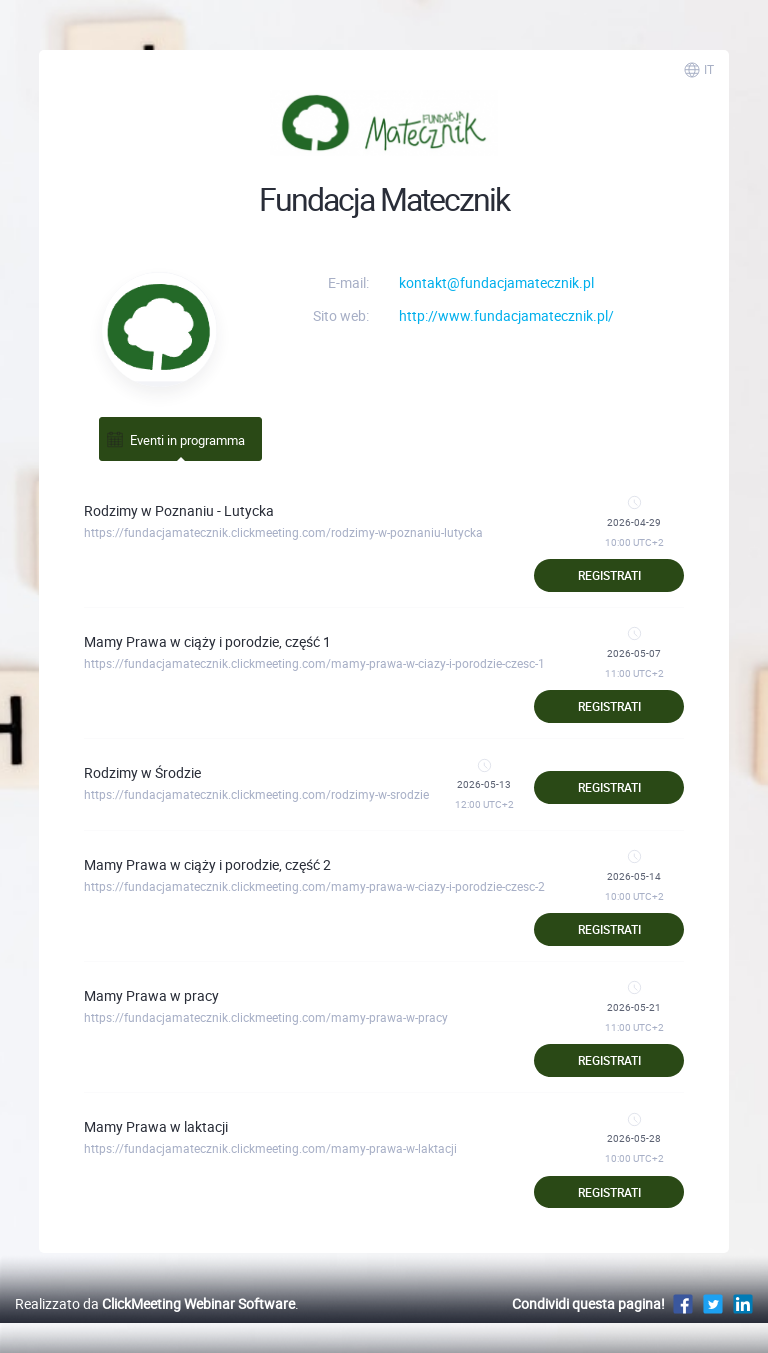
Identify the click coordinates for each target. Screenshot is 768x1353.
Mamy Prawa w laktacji (156, 1126)
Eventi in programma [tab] (175, 439)
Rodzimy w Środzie (142, 772)
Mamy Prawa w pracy (151, 995)
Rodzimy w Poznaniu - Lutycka (179, 510)
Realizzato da (155, 1303)
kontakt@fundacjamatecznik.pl (496, 282)
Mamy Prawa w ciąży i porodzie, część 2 (207, 864)
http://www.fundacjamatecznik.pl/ (506, 315)
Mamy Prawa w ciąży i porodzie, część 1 (207, 641)
